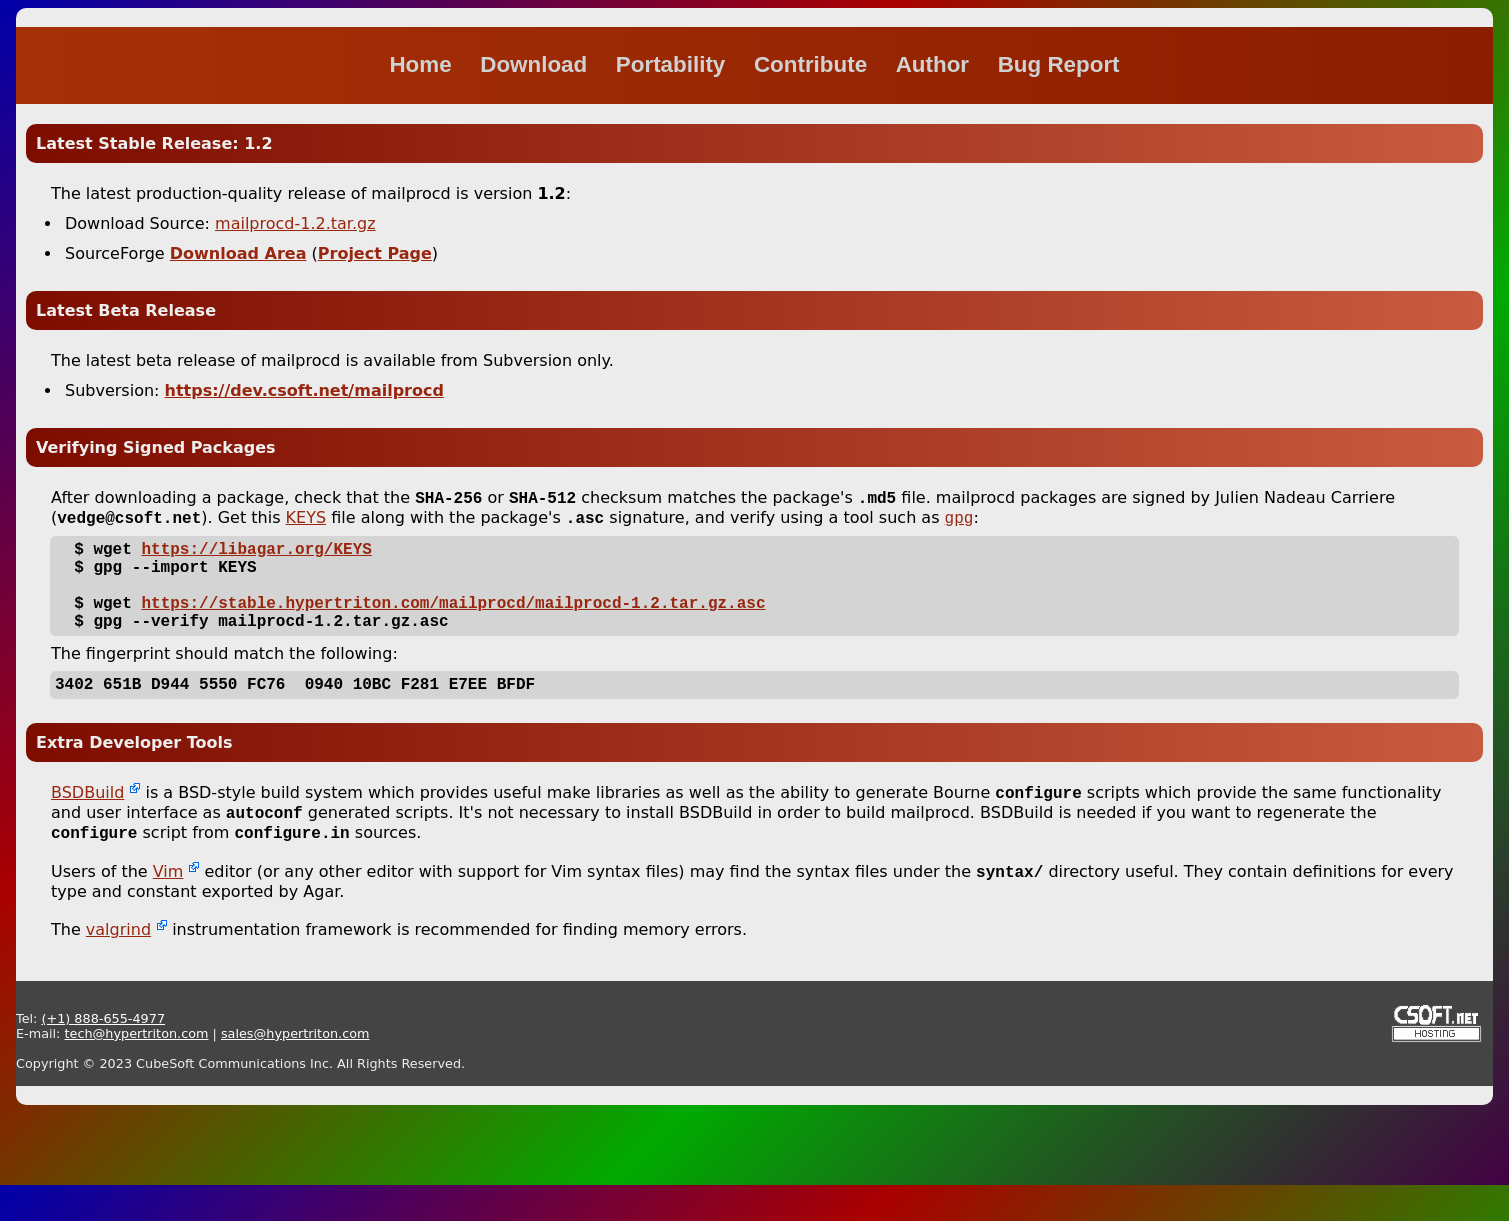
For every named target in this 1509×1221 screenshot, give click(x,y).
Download (536, 64)
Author (936, 64)
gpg (959, 523)
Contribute (813, 64)
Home (423, 64)
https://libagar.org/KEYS (256, 556)
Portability (674, 64)
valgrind (118, 965)
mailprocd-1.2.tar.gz (295, 223)
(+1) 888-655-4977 (103, 1054)
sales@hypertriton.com (295, 1069)
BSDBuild (87, 822)
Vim (168, 907)
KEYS (306, 521)
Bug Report (1059, 64)
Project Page (375, 253)
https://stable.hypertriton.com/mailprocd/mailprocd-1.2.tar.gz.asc (453, 622)
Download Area (238, 253)
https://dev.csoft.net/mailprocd (304, 390)
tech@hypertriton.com (137, 1069)
